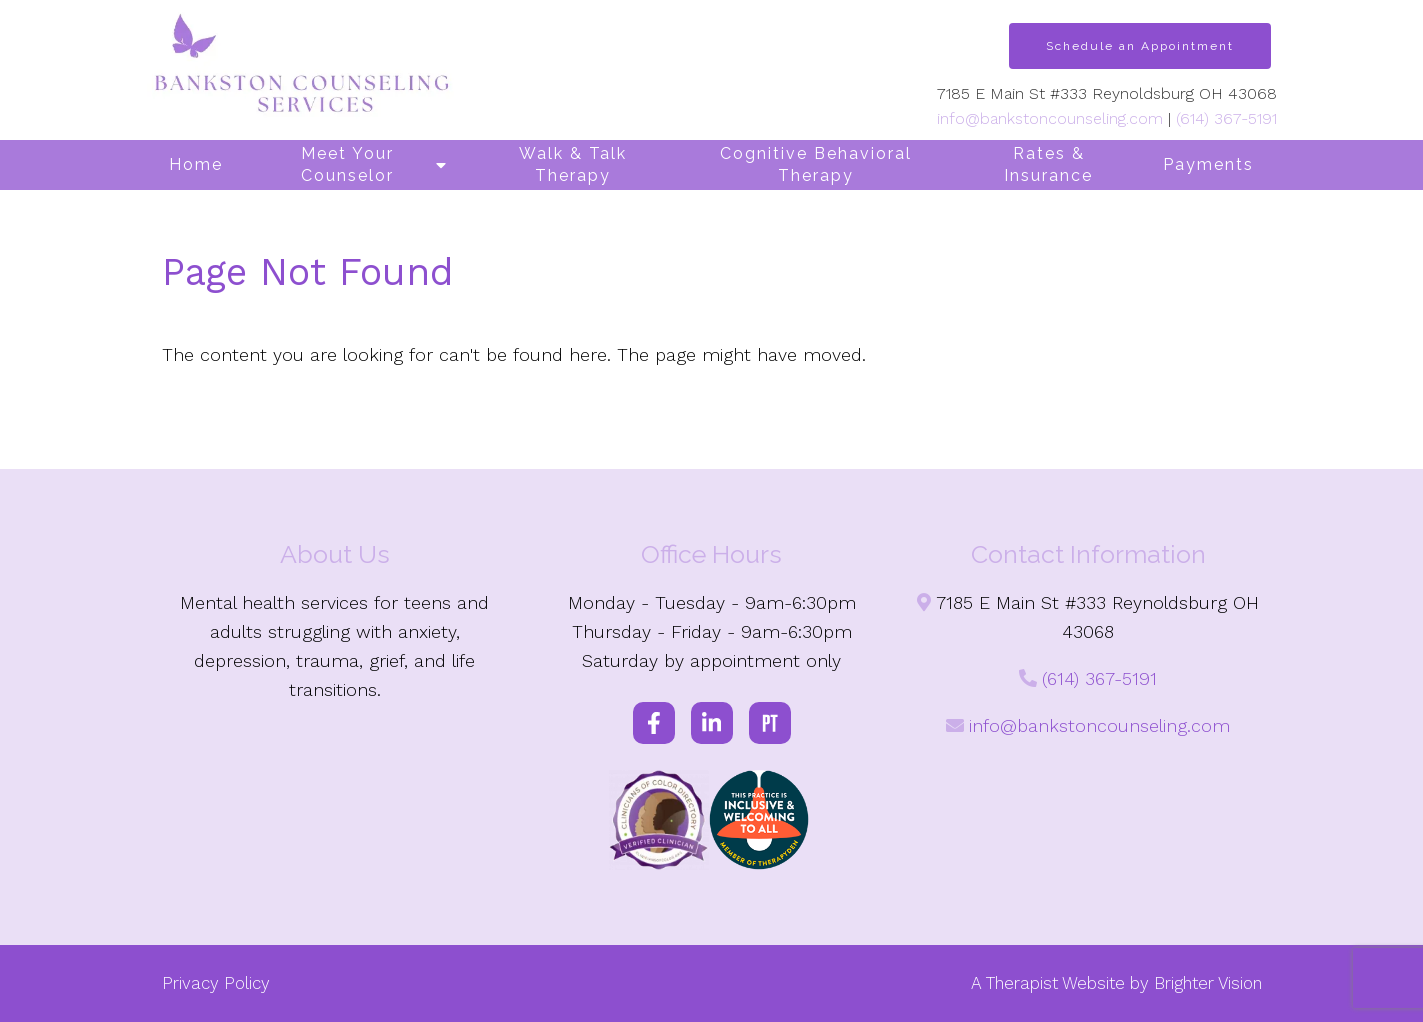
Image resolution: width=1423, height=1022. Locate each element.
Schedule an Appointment (1140, 46)
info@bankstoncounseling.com (1050, 118)
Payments (1208, 164)
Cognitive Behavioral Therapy (816, 164)
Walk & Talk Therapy (573, 164)
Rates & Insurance (1048, 164)
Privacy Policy (216, 983)
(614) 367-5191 (1226, 118)
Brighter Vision (1208, 983)
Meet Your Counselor (347, 164)
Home (196, 164)
